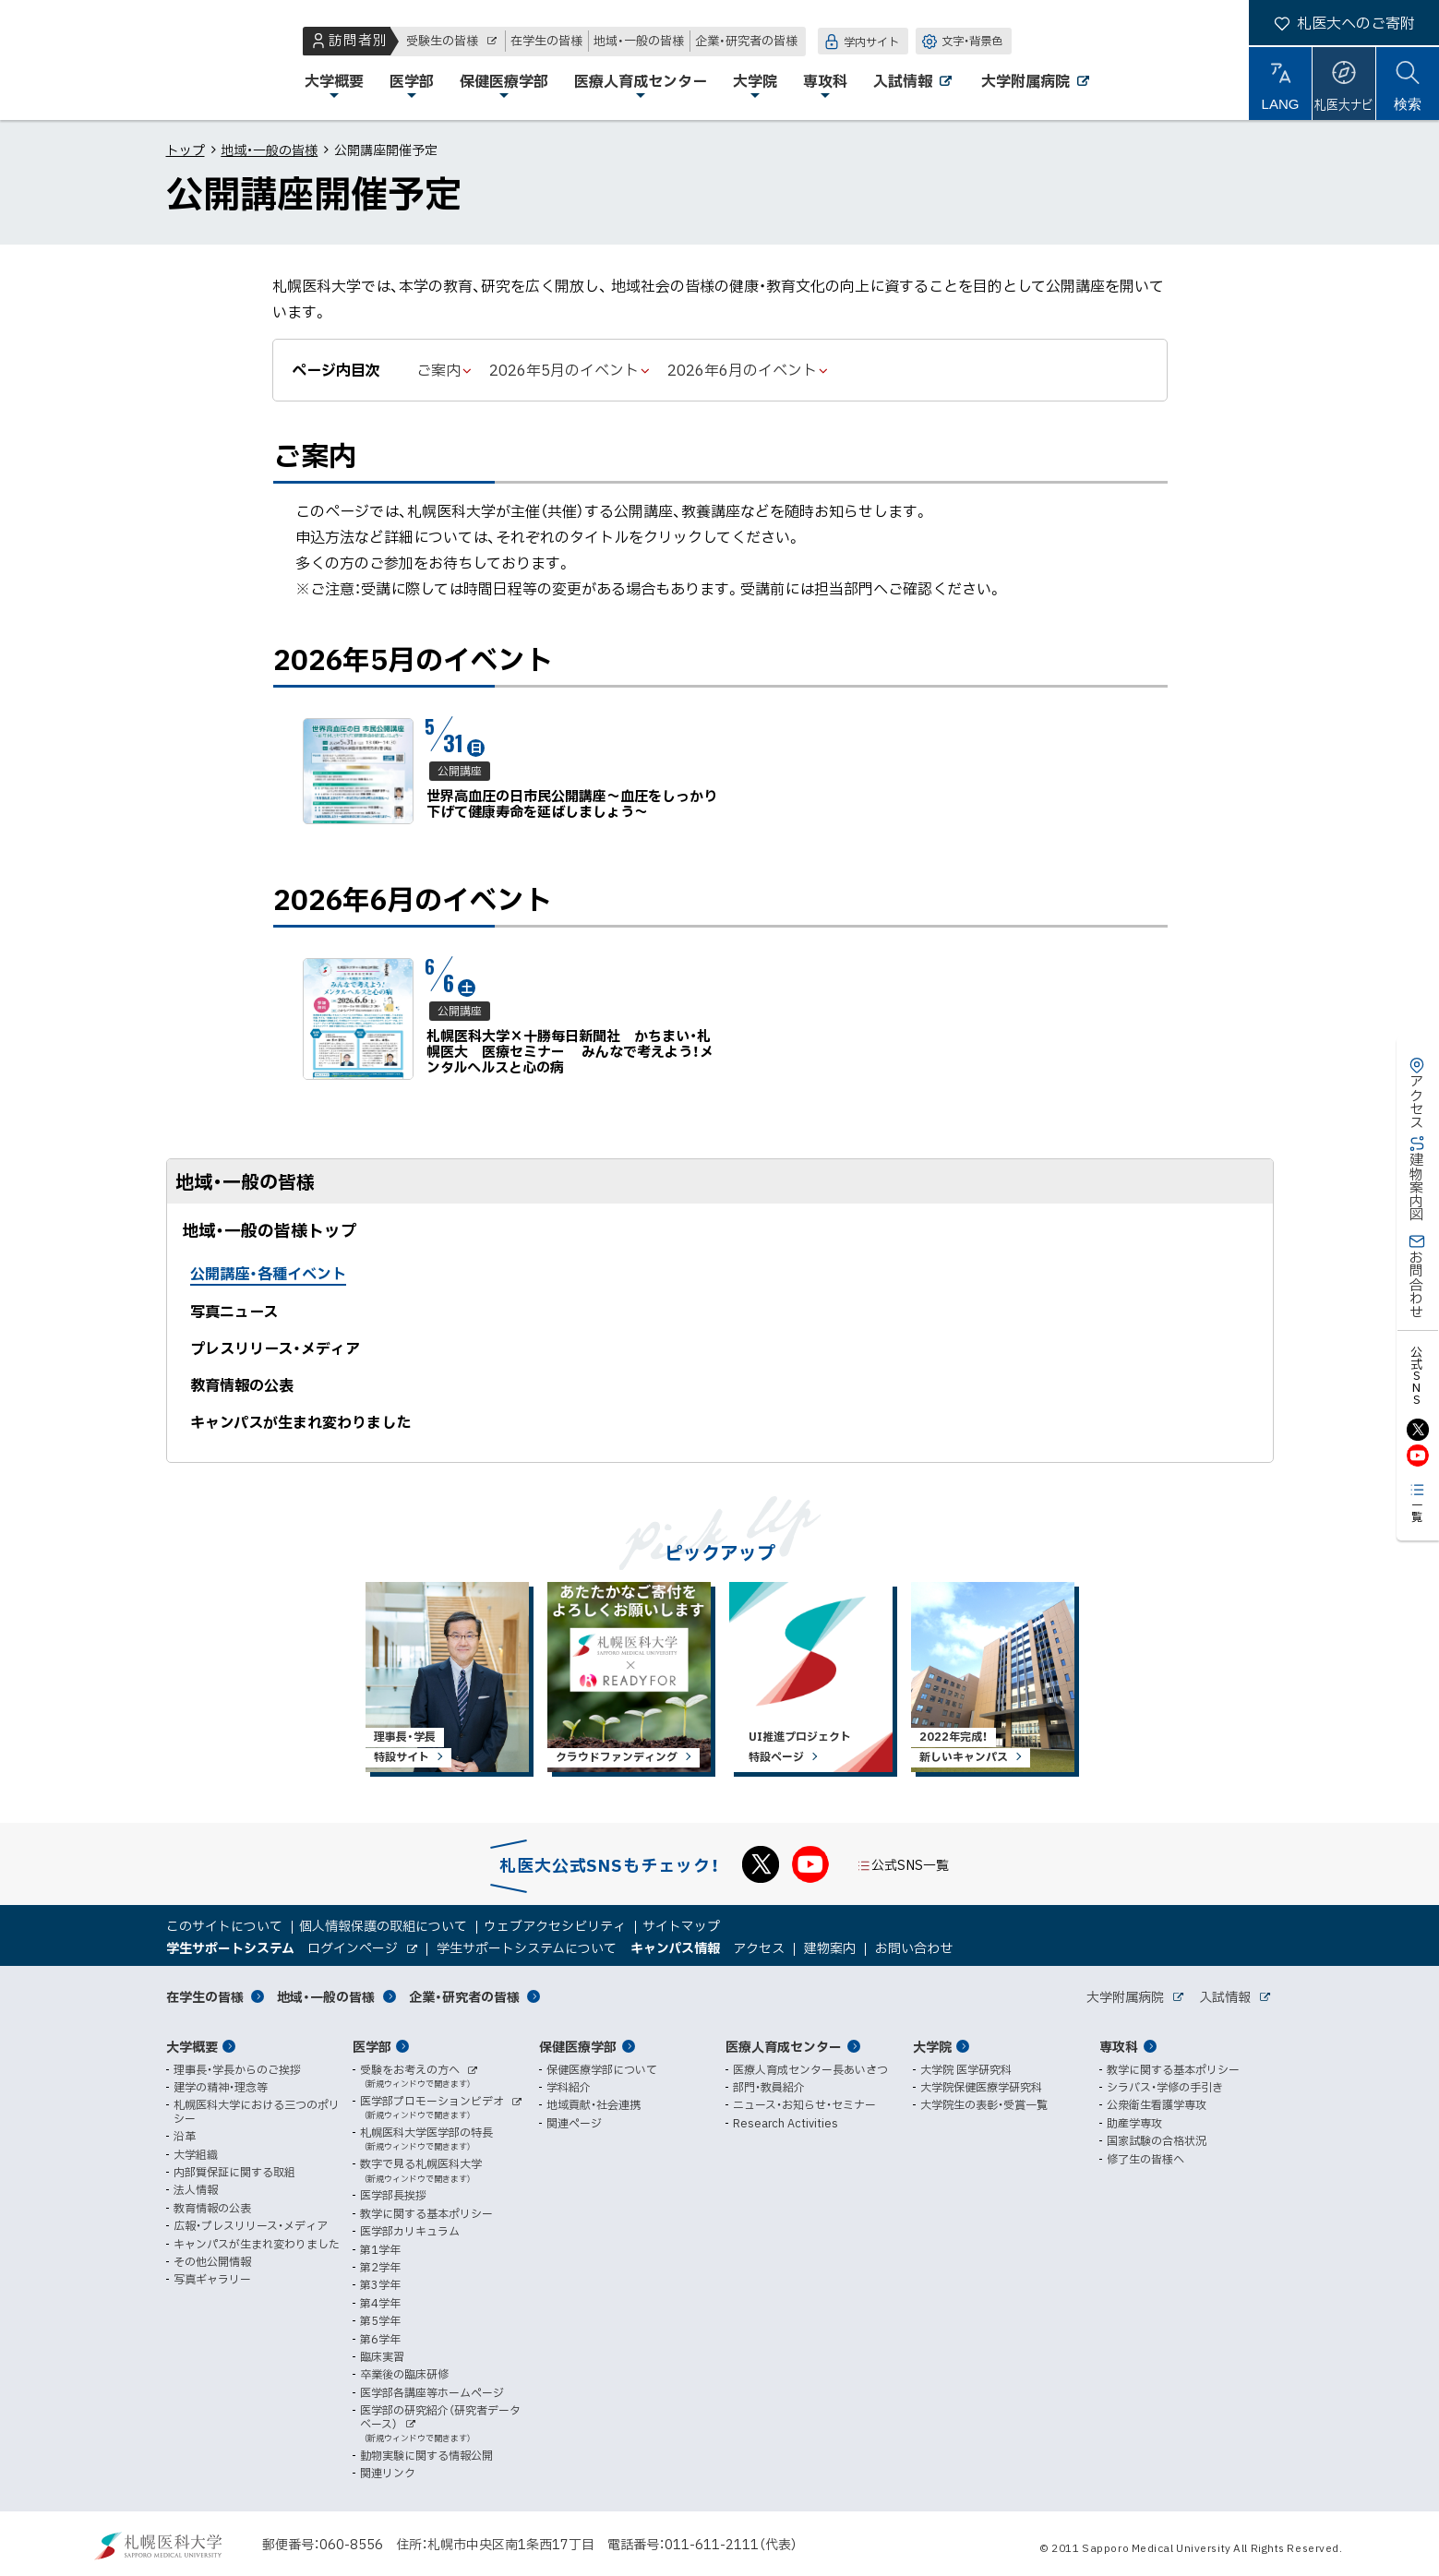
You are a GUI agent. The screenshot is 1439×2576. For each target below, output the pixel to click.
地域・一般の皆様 (269, 149)
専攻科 (1118, 2046)
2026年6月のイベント (742, 369)
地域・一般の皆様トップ (269, 1229)
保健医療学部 (578, 2046)
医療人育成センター (783, 2046)
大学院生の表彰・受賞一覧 (984, 2104)
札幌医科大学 (74, 60)
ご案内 (438, 369)
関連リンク (387, 2472)
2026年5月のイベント (564, 369)
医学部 (372, 2046)
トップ (185, 149)
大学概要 (192, 2046)
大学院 (932, 2046)
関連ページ (574, 2122)
